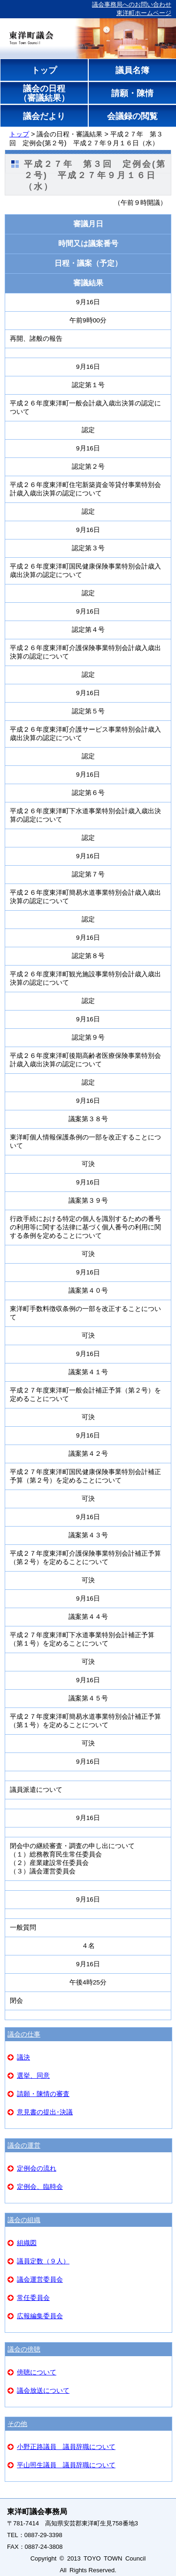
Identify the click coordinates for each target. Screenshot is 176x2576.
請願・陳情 (132, 92)
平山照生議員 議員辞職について (66, 2465)
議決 (23, 2057)
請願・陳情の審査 (43, 2093)
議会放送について (43, 2390)
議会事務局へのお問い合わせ (131, 4)
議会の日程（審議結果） (44, 92)
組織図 (27, 2243)
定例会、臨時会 (40, 2186)
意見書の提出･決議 (45, 2112)
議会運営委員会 (40, 2279)
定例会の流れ (36, 2168)
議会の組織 (24, 2220)
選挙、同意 (33, 2075)
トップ (44, 70)
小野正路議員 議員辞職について (66, 2446)
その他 (17, 2423)
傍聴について (36, 2372)
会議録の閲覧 (132, 115)
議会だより (44, 115)
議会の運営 (24, 2145)
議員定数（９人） (43, 2261)
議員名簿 (132, 70)
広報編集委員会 (40, 2316)
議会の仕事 (24, 2034)
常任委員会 (33, 2297)
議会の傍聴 (24, 2349)
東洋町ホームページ (143, 12)
